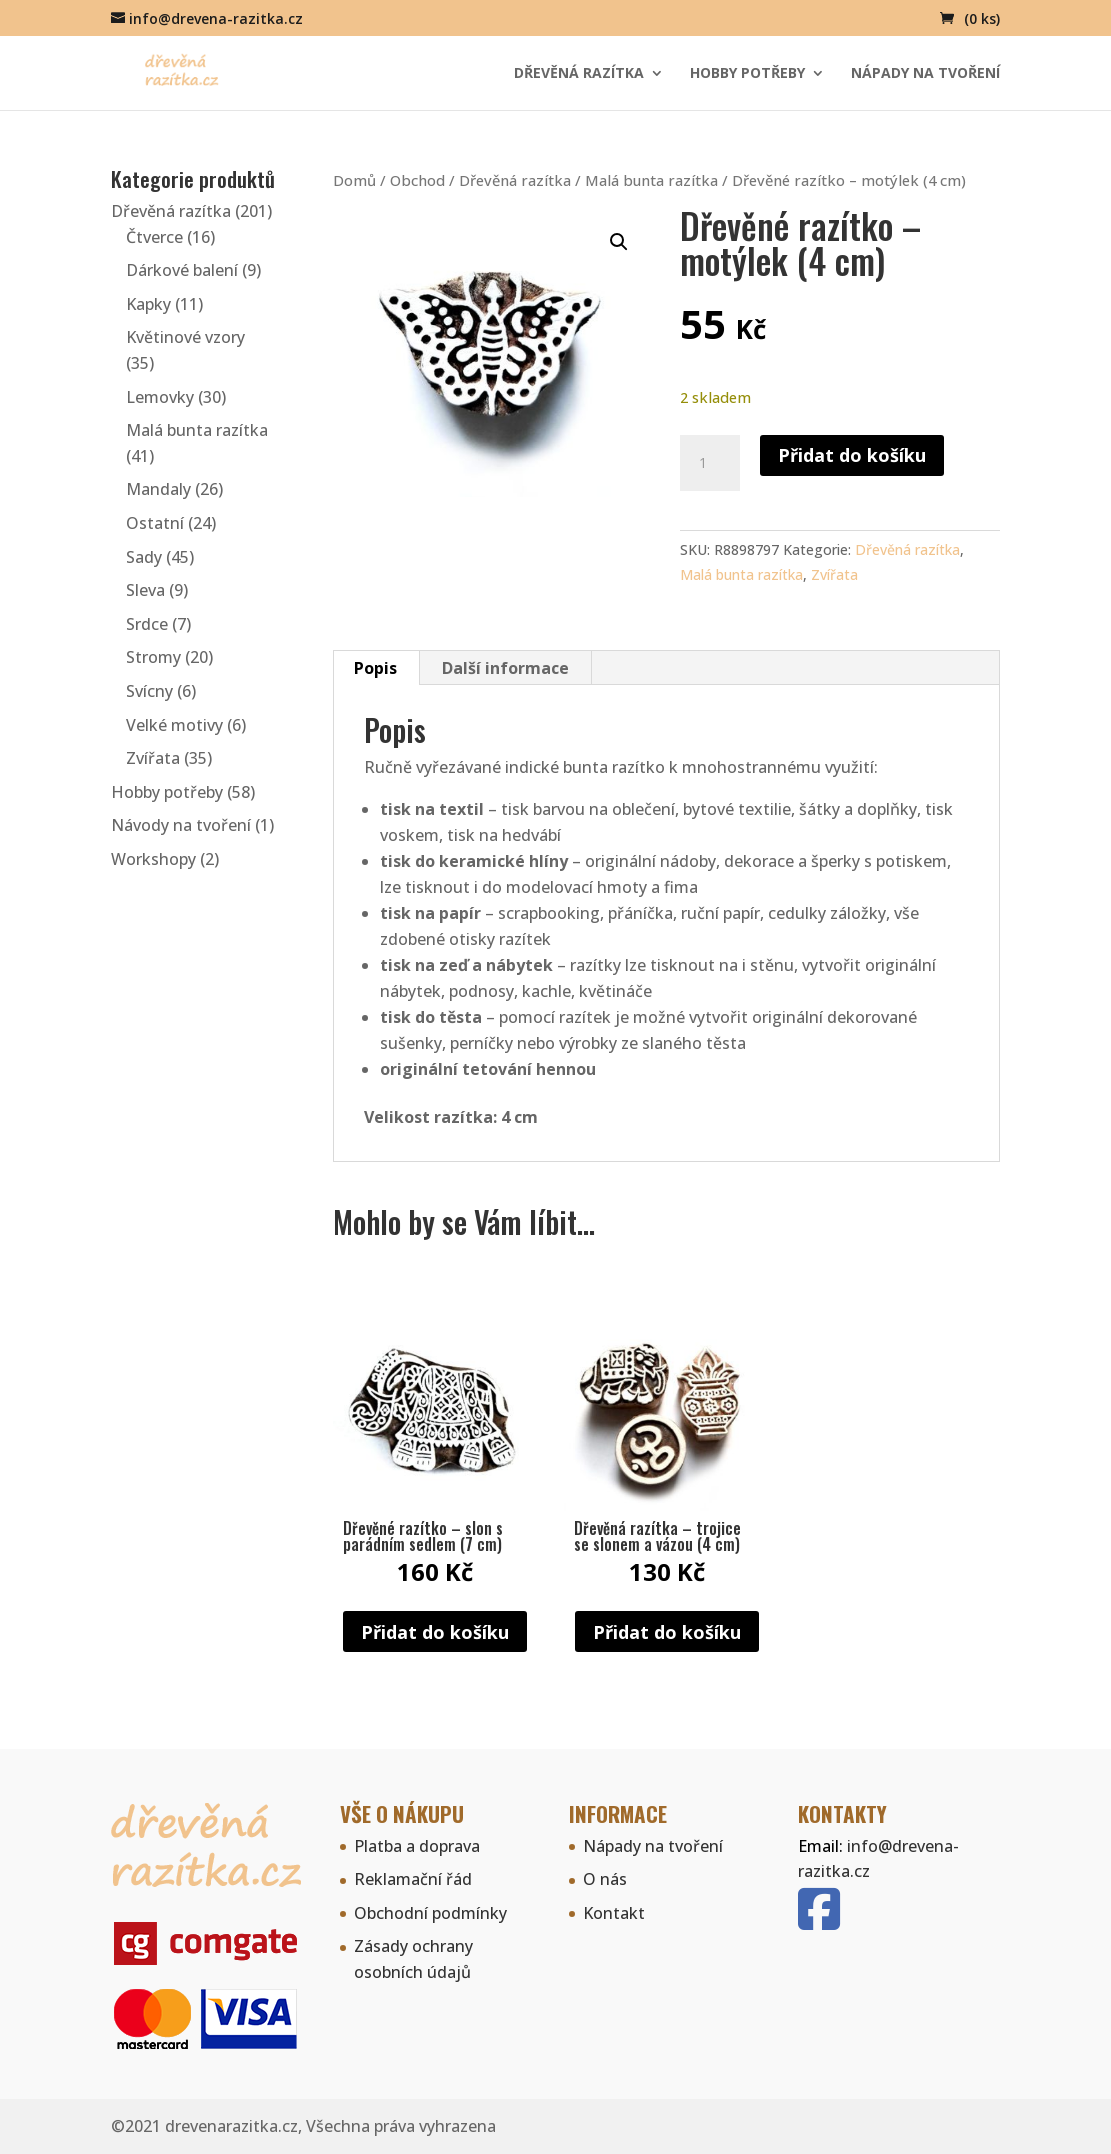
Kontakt (614, 1913)
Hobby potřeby (747, 74)
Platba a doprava (417, 1846)
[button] (619, 242)
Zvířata (834, 574)
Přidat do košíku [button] (435, 1632)
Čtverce (154, 237)
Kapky (148, 304)
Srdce (147, 624)
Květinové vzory (185, 337)
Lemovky (160, 397)
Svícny (149, 691)
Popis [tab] (375, 668)
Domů (354, 180)
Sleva (145, 590)
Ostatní (155, 523)
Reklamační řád (413, 1879)
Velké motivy (174, 725)
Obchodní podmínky (430, 1913)
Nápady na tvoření (925, 74)
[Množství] (710, 463)
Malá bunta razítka (651, 180)
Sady (144, 557)
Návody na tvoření (181, 825)
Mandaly (158, 489)
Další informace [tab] (505, 668)
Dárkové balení (182, 270)
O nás (605, 1879)
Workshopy (153, 859)
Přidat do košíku (852, 455)
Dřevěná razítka (579, 74)
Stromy (153, 657)
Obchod (417, 180)
